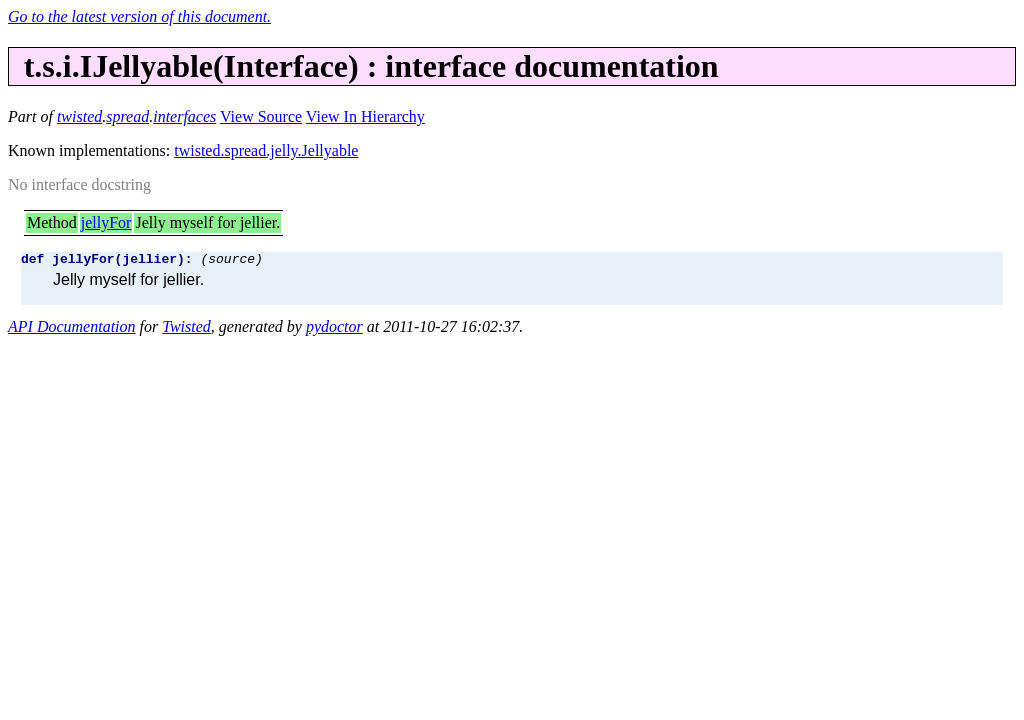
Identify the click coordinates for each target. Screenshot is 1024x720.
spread (127, 116)
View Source (261, 116)
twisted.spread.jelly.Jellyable (266, 150)
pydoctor (334, 329)
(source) (231, 261)
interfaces (184, 116)
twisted (79, 116)
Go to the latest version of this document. (139, 16)
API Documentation (72, 329)
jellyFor (106, 222)
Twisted (186, 329)
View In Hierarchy (365, 116)
